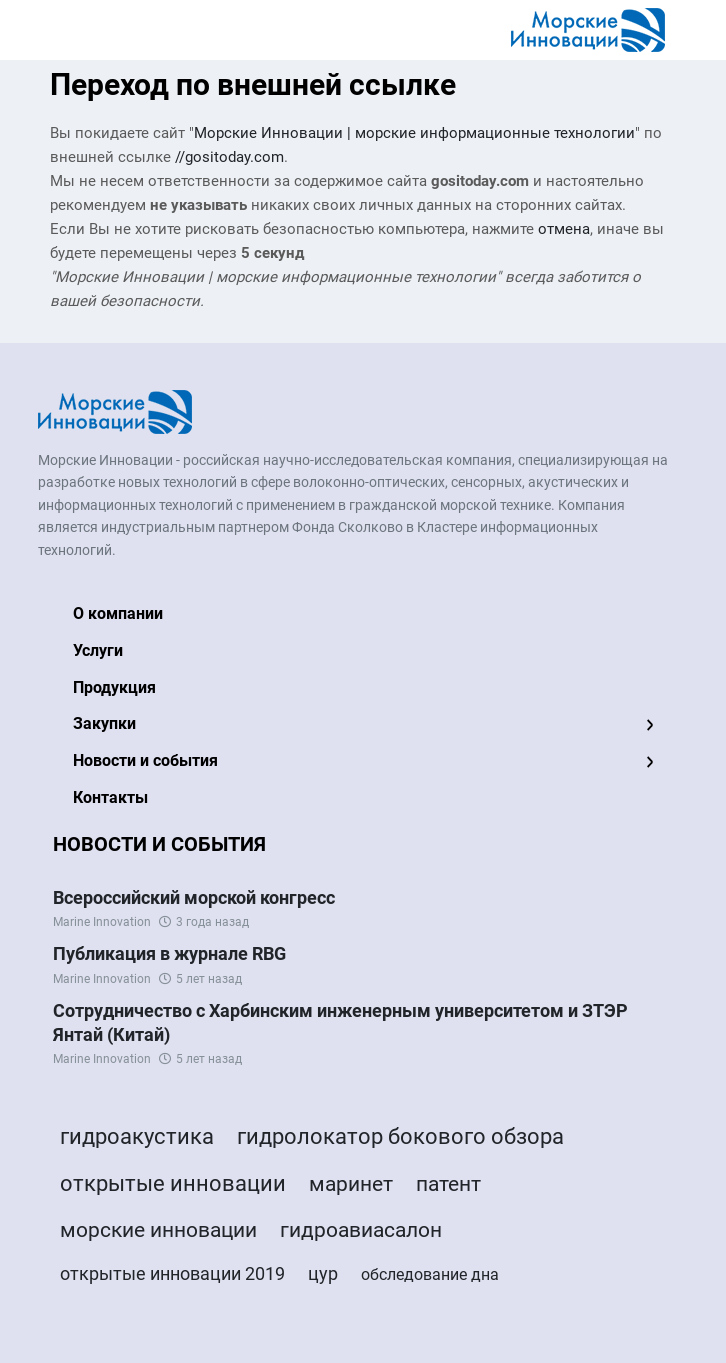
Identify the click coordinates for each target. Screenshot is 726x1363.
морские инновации (158, 1230)
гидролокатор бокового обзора (400, 1136)
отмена (564, 229)
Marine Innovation (102, 922)
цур (323, 1273)
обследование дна (430, 1274)
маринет (351, 1184)
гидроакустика (137, 1136)
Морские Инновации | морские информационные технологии (414, 133)
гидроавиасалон (361, 1230)
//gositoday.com (229, 157)
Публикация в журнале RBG (169, 953)
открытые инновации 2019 (172, 1273)
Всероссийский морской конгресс (194, 897)
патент (448, 1184)
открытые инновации (173, 1183)
